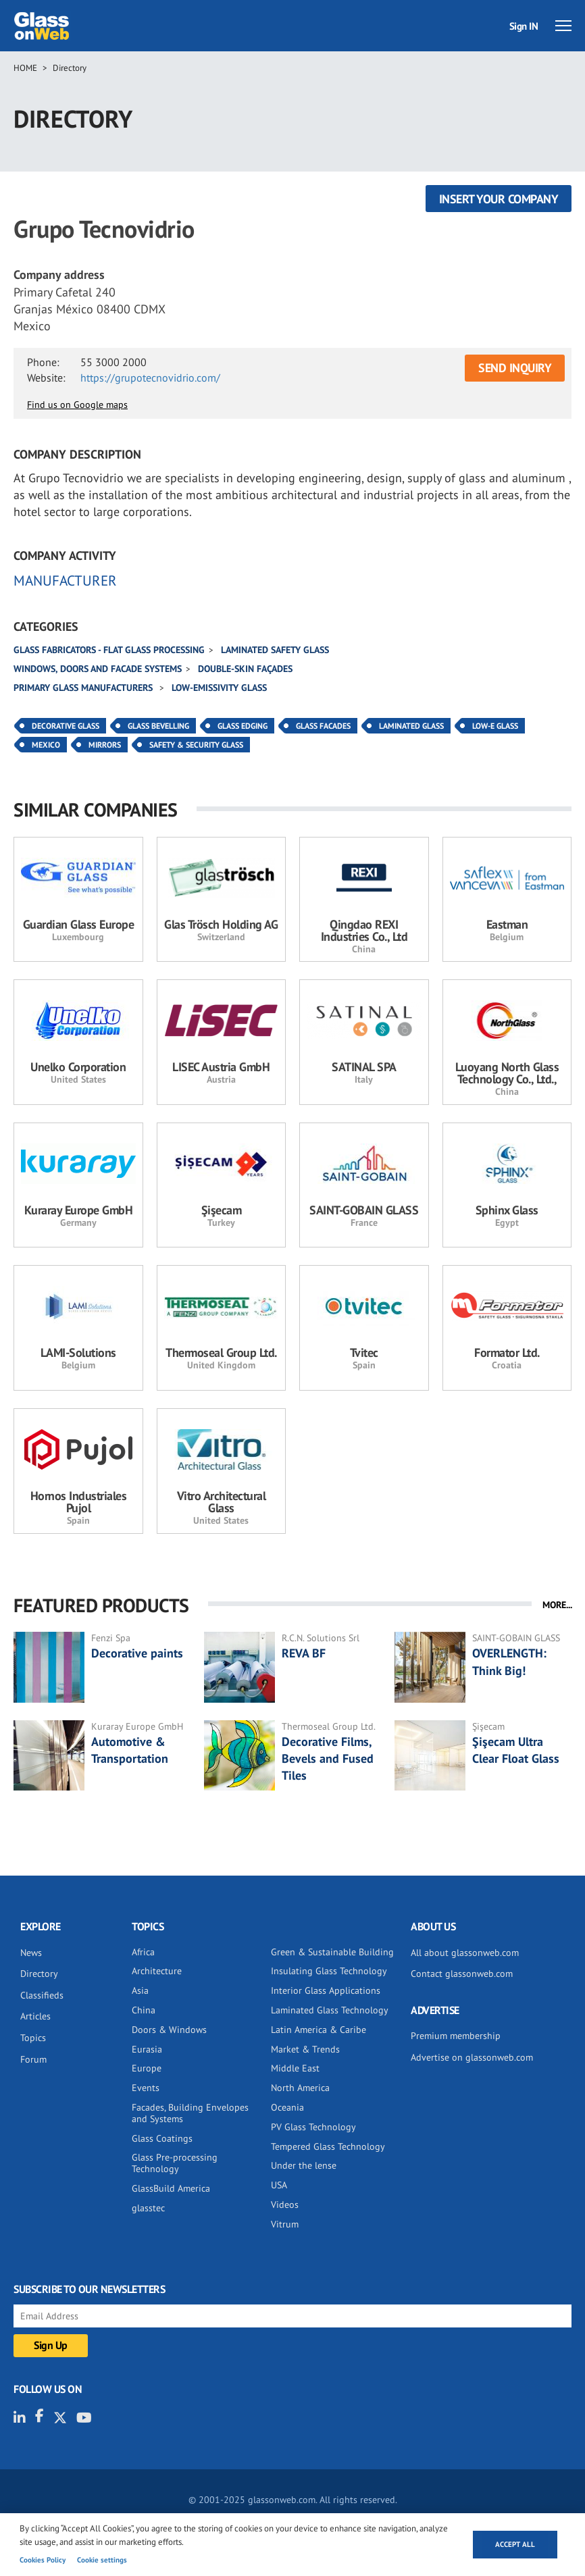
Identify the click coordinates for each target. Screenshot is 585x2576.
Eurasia (147, 2049)
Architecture (157, 1971)
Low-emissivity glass (219, 687)
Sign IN (523, 26)
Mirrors (104, 745)
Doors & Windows (169, 2030)
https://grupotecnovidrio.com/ (150, 377)
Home (25, 68)
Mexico (46, 745)
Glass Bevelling (158, 726)
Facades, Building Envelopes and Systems (190, 2113)
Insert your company (499, 199)
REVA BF (304, 1653)
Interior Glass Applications (325, 1990)
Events (145, 2088)
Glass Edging (243, 726)
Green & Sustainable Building (332, 1952)
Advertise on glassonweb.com (472, 2057)
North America (300, 2088)
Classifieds (41, 1995)
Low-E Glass (495, 726)
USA (279, 2185)
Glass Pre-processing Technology (175, 2163)
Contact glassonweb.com (462, 1973)
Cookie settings (102, 2560)
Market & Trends (305, 2049)
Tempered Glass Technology (328, 2146)
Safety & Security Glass (196, 745)
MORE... (557, 1605)
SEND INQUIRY (514, 368)
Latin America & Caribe (318, 2030)
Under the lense (303, 2165)
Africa (143, 1952)
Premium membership (456, 2036)
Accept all (515, 2544)
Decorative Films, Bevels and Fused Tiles (328, 1758)
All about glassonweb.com (465, 1953)
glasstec (148, 2208)
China (143, 2010)
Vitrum (285, 2224)
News (31, 1953)
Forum (33, 2059)
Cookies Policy (43, 2560)
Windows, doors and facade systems (98, 669)
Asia (140, 1990)
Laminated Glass (411, 726)
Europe (146, 2068)
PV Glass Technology (313, 2127)
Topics (33, 2038)
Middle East (295, 2068)
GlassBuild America (171, 2188)
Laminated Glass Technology (329, 2010)
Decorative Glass (65, 726)
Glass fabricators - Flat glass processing (109, 650)
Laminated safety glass (275, 650)
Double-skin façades (245, 669)
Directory (69, 68)
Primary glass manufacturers (84, 687)
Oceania (287, 2107)
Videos (285, 2204)
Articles (35, 2016)
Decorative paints (137, 1653)
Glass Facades (323, 726)
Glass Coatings (162, 2138)
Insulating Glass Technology (329, 1971)
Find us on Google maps (77, 404)
